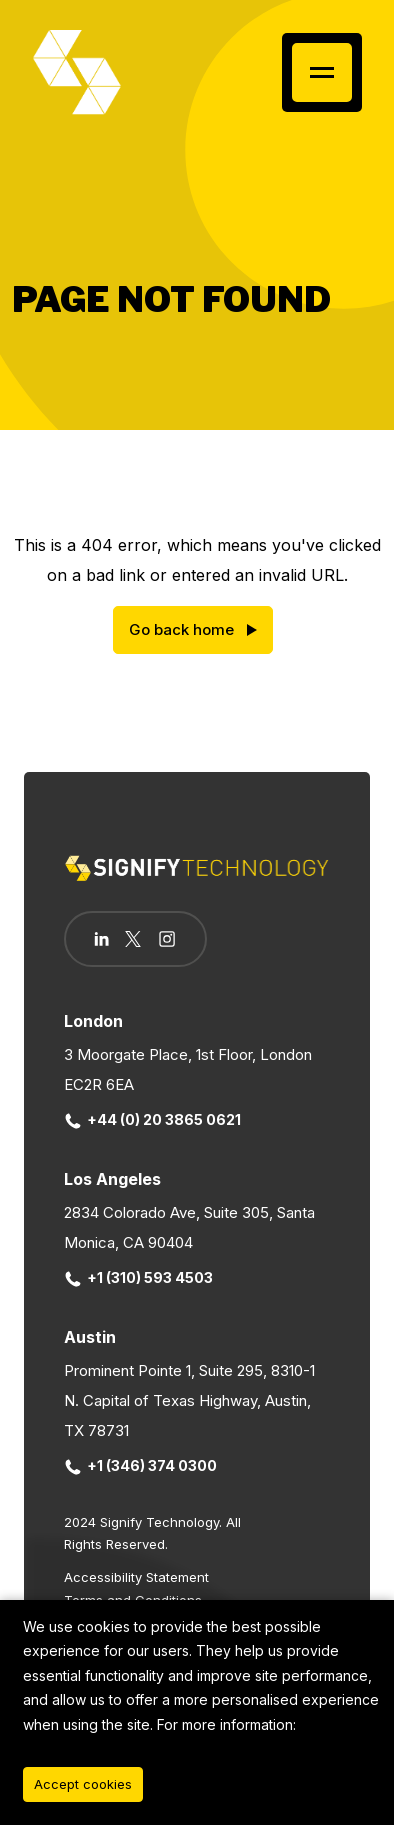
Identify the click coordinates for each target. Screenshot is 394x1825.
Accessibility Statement (136, 1577)
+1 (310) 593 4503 (139, 1277)
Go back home (181, 629)
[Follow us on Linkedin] (101, 939)
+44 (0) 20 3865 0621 (153, 1119)
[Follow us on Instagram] (167, 941)
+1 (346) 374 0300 (141, 1465)
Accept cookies (83, 1784)
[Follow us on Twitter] (133, 939)
